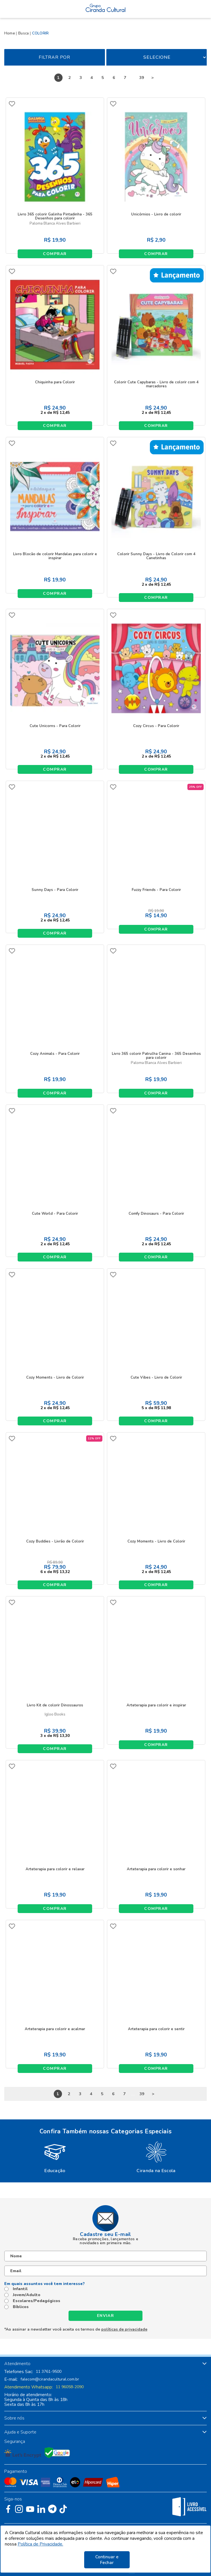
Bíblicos (21, 2307)
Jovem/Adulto (26, 2295)
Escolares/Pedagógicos (36, 2301)
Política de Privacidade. (40, 2544)
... (133, 77)
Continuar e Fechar (107, 2559)
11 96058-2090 (70, 2387)
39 (141, 77)
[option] (55, 2156)
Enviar (105, 2315)
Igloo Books (55, 1714)
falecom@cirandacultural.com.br (49, 2379)
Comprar (55, 254)
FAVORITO (12, 104)
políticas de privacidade (124, 2329)
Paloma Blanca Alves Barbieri (55, 223)
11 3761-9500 (48, 2371)
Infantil (20, 2289)
